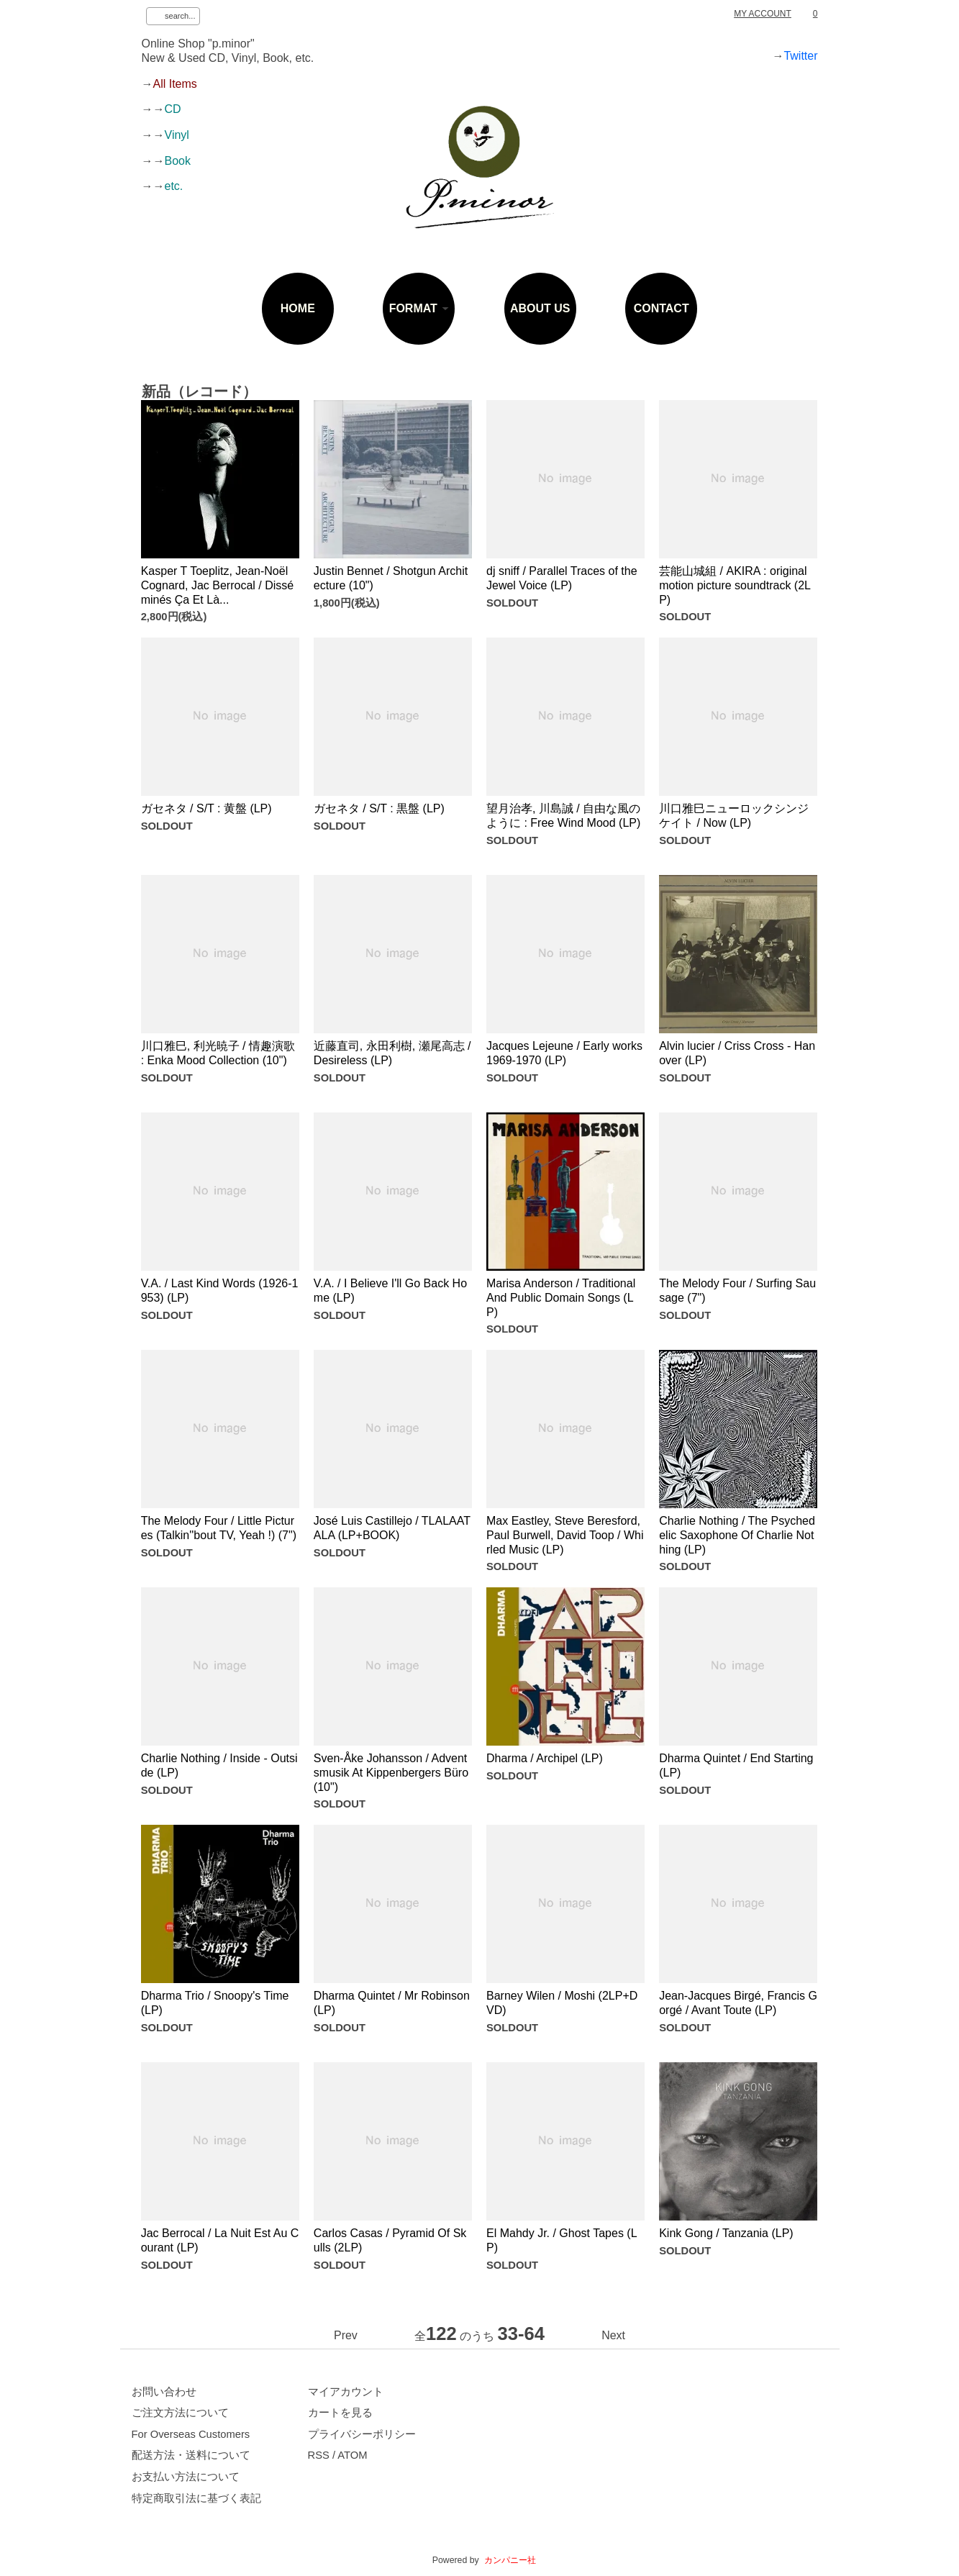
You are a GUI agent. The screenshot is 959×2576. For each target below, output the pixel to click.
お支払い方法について (186, 2476)
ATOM (352, 2455)
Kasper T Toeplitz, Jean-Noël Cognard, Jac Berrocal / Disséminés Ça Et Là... (217, 585)
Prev (346, 2335)
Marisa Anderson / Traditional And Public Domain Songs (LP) (560, 1297)
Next (613, 2335)
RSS (318, 2455)
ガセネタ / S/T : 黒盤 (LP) (379, 808)
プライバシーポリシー (362, 2434)
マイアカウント (345, 2392)
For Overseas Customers (191, 2434)
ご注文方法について (180, 2412)
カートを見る (340, 2412)
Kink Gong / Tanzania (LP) (726, 2233)
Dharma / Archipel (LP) (544, 1758)
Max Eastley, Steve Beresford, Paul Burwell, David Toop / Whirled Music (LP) (564, 1535)
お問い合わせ (164, 2392)
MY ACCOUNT (762, 14)
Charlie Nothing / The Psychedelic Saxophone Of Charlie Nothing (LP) (737, 1535)
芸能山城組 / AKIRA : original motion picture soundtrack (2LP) (735, 585)
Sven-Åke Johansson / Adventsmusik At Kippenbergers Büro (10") (391, 1772)
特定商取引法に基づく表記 (196, 2498)
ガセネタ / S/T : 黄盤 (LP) (206, 808)
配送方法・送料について (191, 2455)
